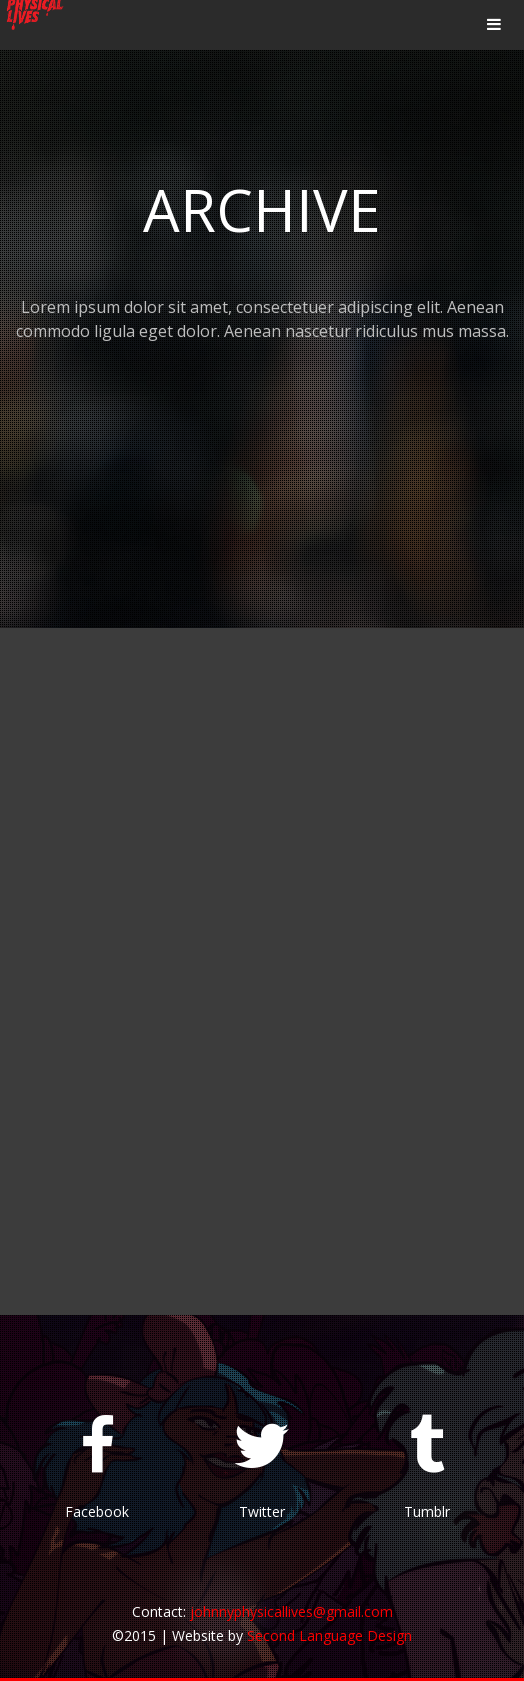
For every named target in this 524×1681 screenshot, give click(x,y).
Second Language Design (329, 1635)
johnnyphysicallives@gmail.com (291, 1611)
